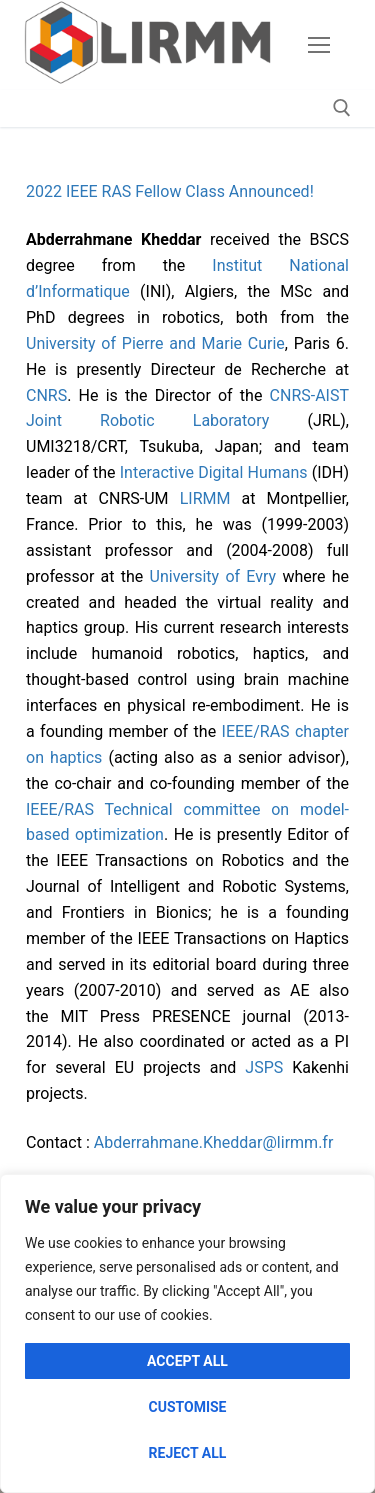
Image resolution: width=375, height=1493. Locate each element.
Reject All (188, 1453)
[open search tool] (342, 108)
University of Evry (213, 576)
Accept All (187, 1361)
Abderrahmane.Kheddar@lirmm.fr (214, 1142)
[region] (187, 1333)
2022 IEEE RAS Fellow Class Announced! (170, 191)
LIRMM (205, 498)
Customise (188, 1407)
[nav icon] (319, 45)
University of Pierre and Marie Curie (155, 343)
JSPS (264, 1067)
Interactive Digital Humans (214, 472)
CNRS (46, 395)
